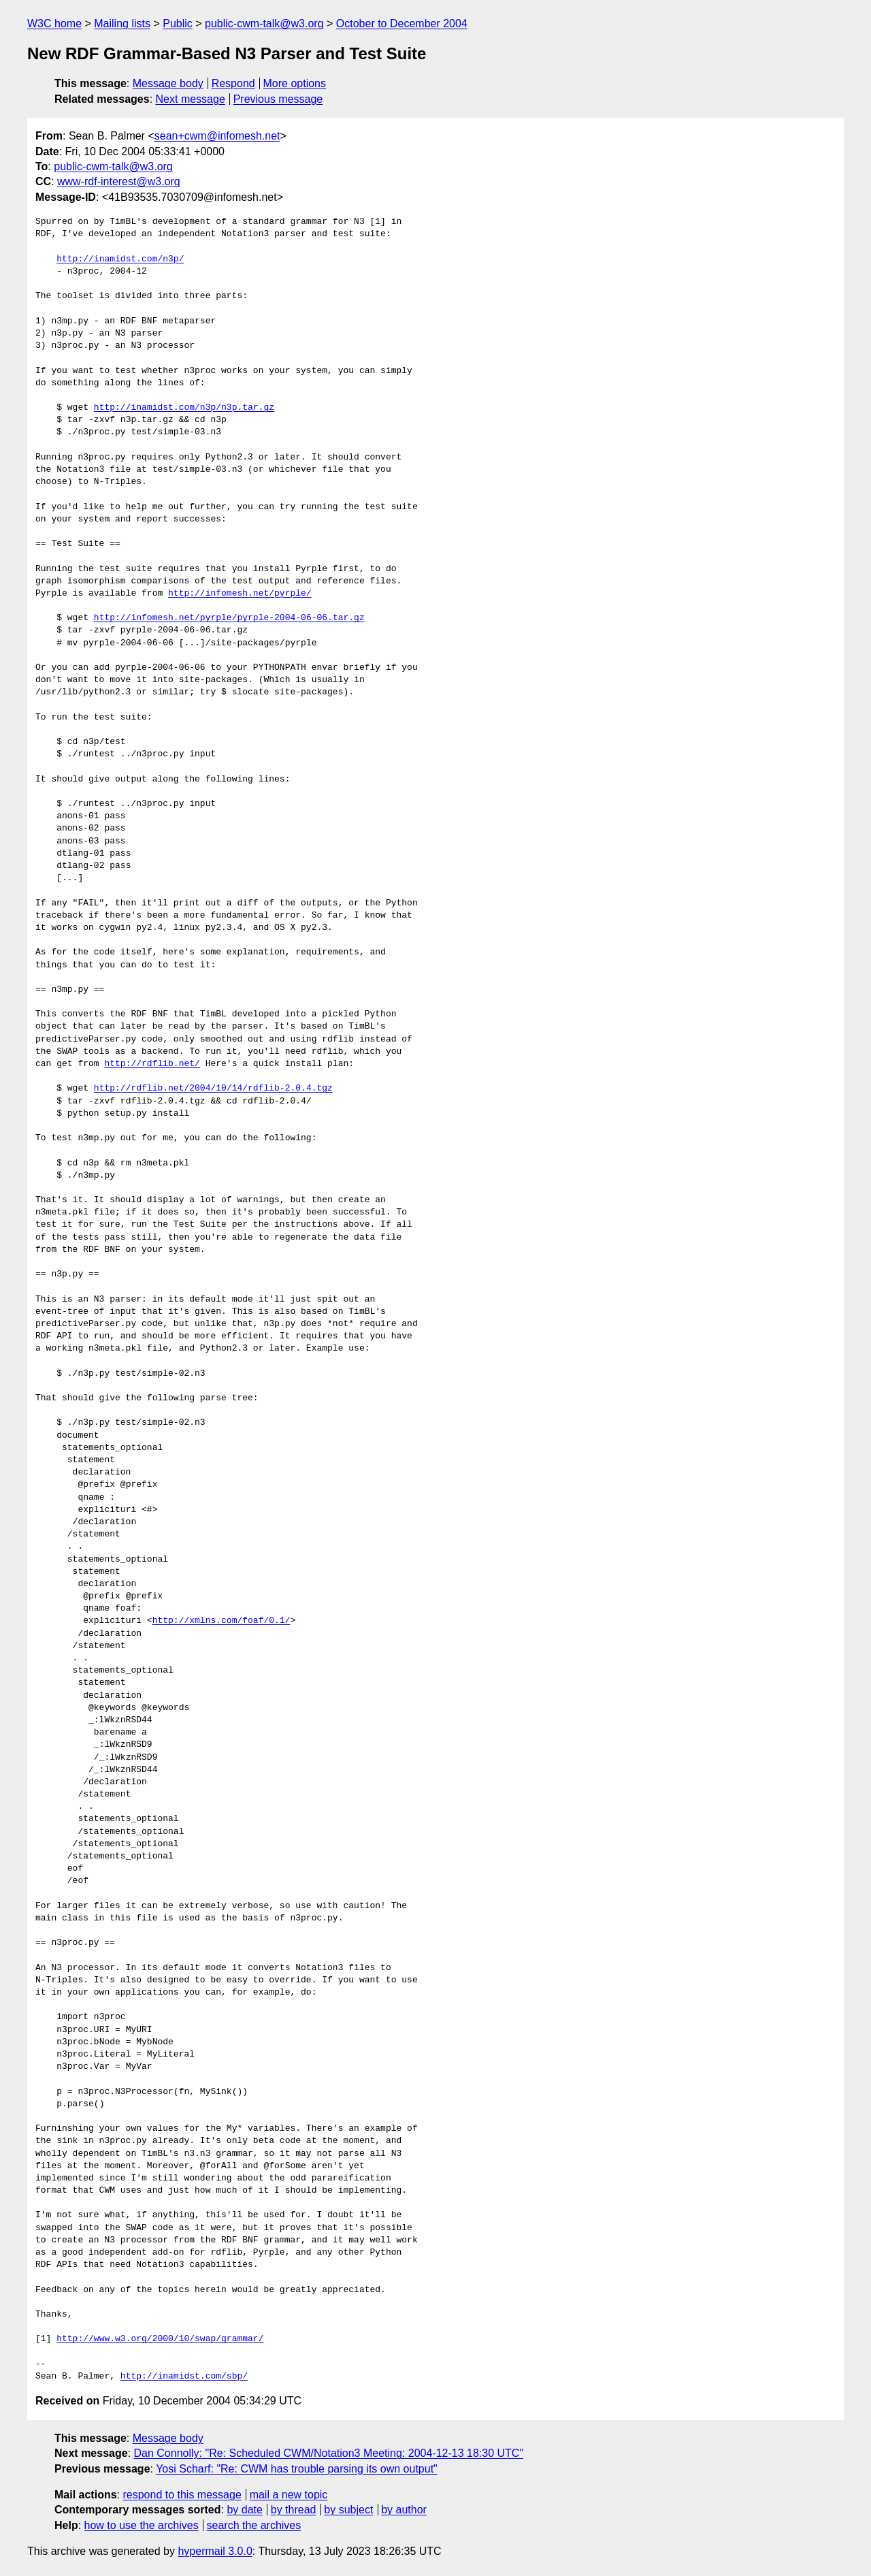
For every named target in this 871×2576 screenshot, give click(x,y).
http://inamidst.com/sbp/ (184, 2376)
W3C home (54, 23)
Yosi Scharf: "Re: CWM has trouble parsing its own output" (297, 2469)
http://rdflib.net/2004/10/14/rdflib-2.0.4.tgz (213, 1088)
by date (244, 2509)
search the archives (254, 2525)
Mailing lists (122, 23)
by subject (348, 2509)
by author (404, 2509)
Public (178, 23)
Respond (233, 83)
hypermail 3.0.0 (215, 2551)
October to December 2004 (401, 23)
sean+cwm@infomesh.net (217, 136)
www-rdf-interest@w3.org (118, 181)
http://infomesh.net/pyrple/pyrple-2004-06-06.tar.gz (229, 618)
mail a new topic (289, 2494)
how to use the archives (141, 2525)
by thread (293, 2509)
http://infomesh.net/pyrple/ (240, 593)
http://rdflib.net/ (151, 1064)
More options (295, 83)
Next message (190, 99)
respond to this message (181, 2494)
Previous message (278, 99)
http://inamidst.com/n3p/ (120, 259)
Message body (168, 83)
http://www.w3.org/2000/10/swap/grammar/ (159, 2339)
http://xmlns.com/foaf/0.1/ (221, 1621)
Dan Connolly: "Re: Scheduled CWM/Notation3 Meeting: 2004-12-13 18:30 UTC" (329, 2453)
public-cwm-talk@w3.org (264, 23)
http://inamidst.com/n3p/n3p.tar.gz (184, 408)
